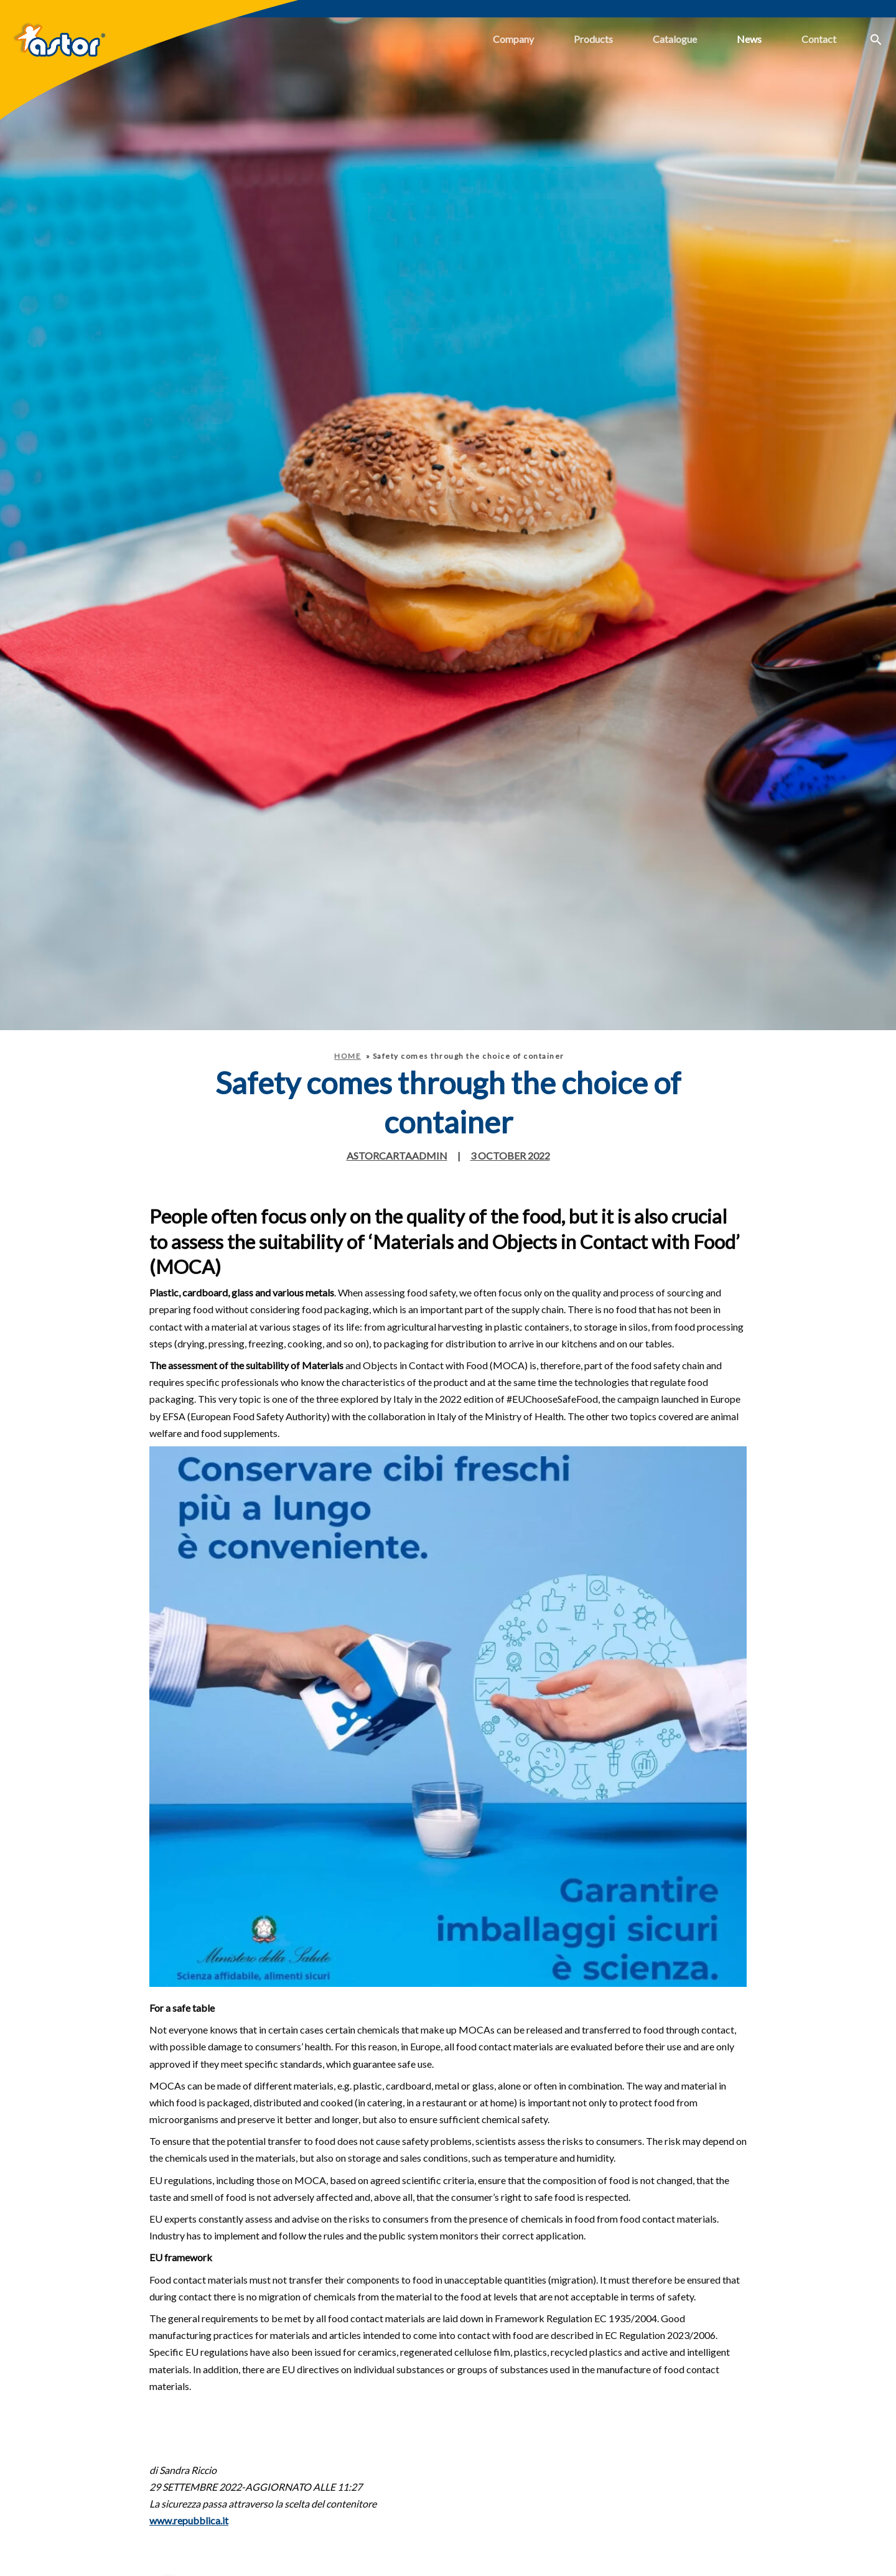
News (749, 39)
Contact (818, 39)
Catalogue (675, 39)
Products (593, 39)
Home (347, 1056)
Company (513, 39)
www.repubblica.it (188, 2520)
